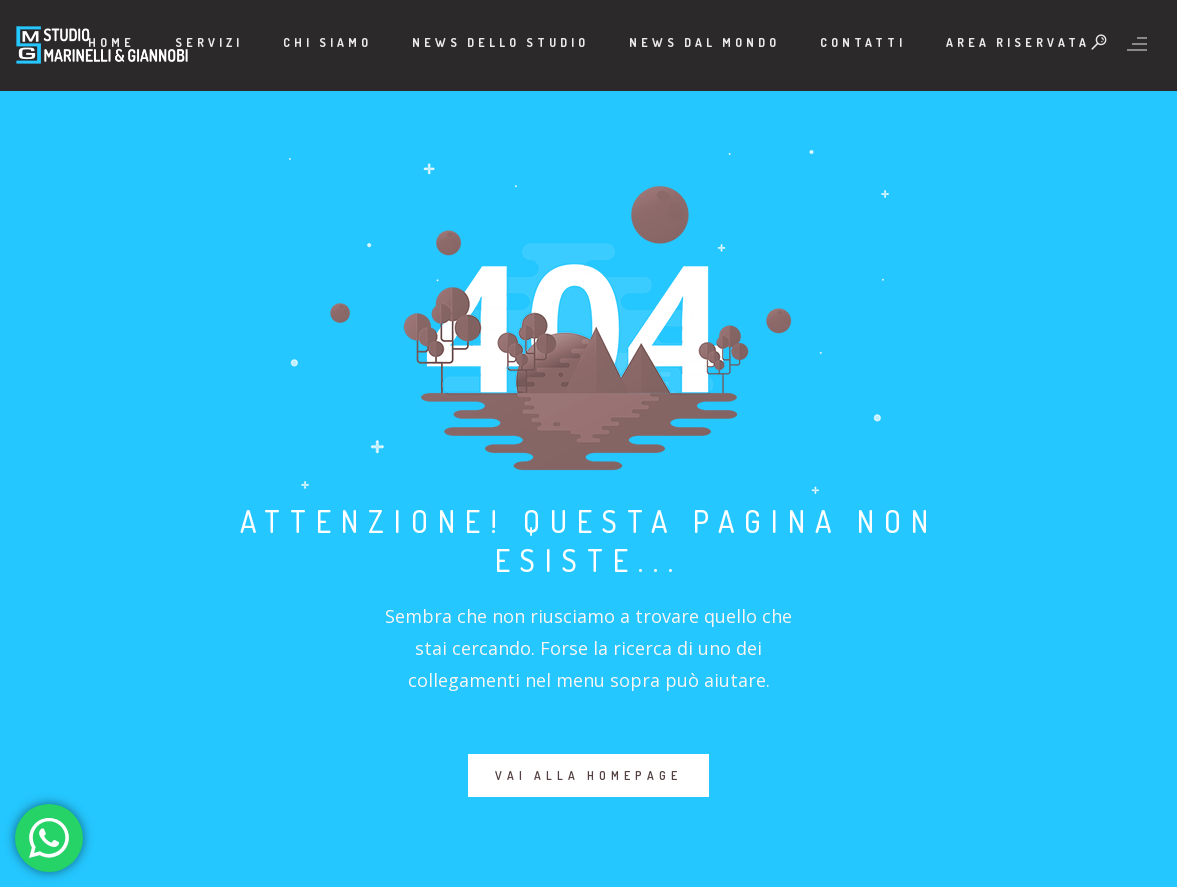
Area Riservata (1018, 42)
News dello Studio (500, 42)
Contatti (863, 42)
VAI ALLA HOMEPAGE (588, 775)
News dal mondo (704, 42)
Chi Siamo (327, 42)
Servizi (209, 42)
